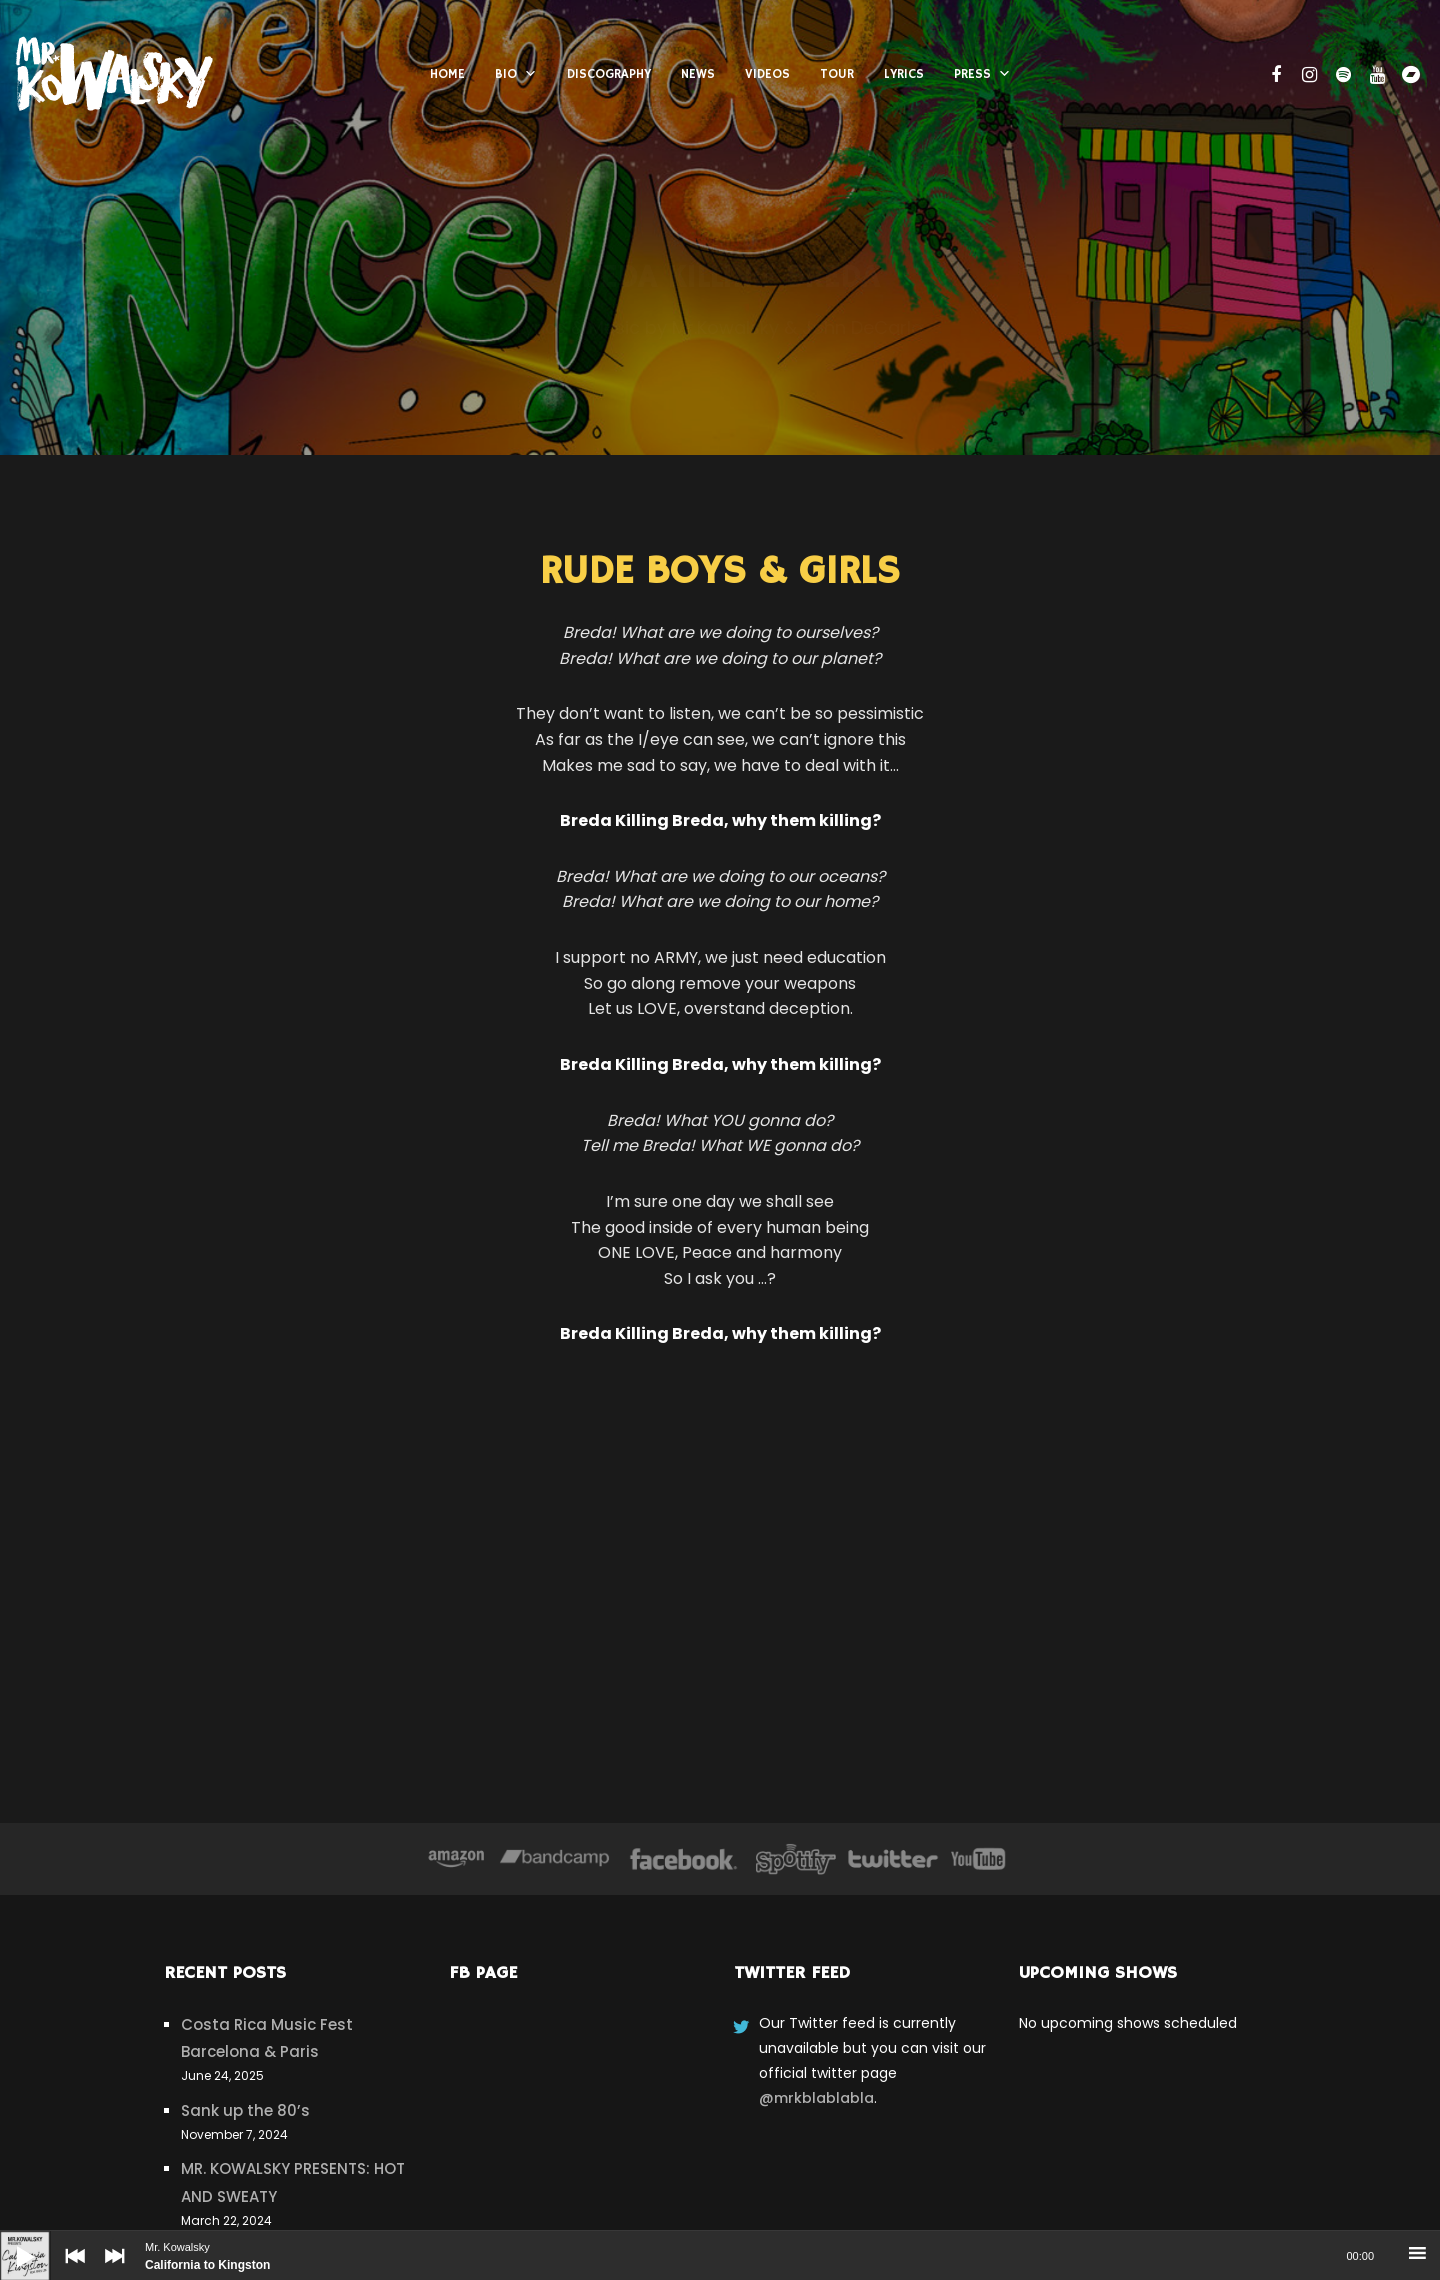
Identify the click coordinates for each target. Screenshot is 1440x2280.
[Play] (10, 2241)
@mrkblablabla (816, 2098)
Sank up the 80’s (245, 2110)
